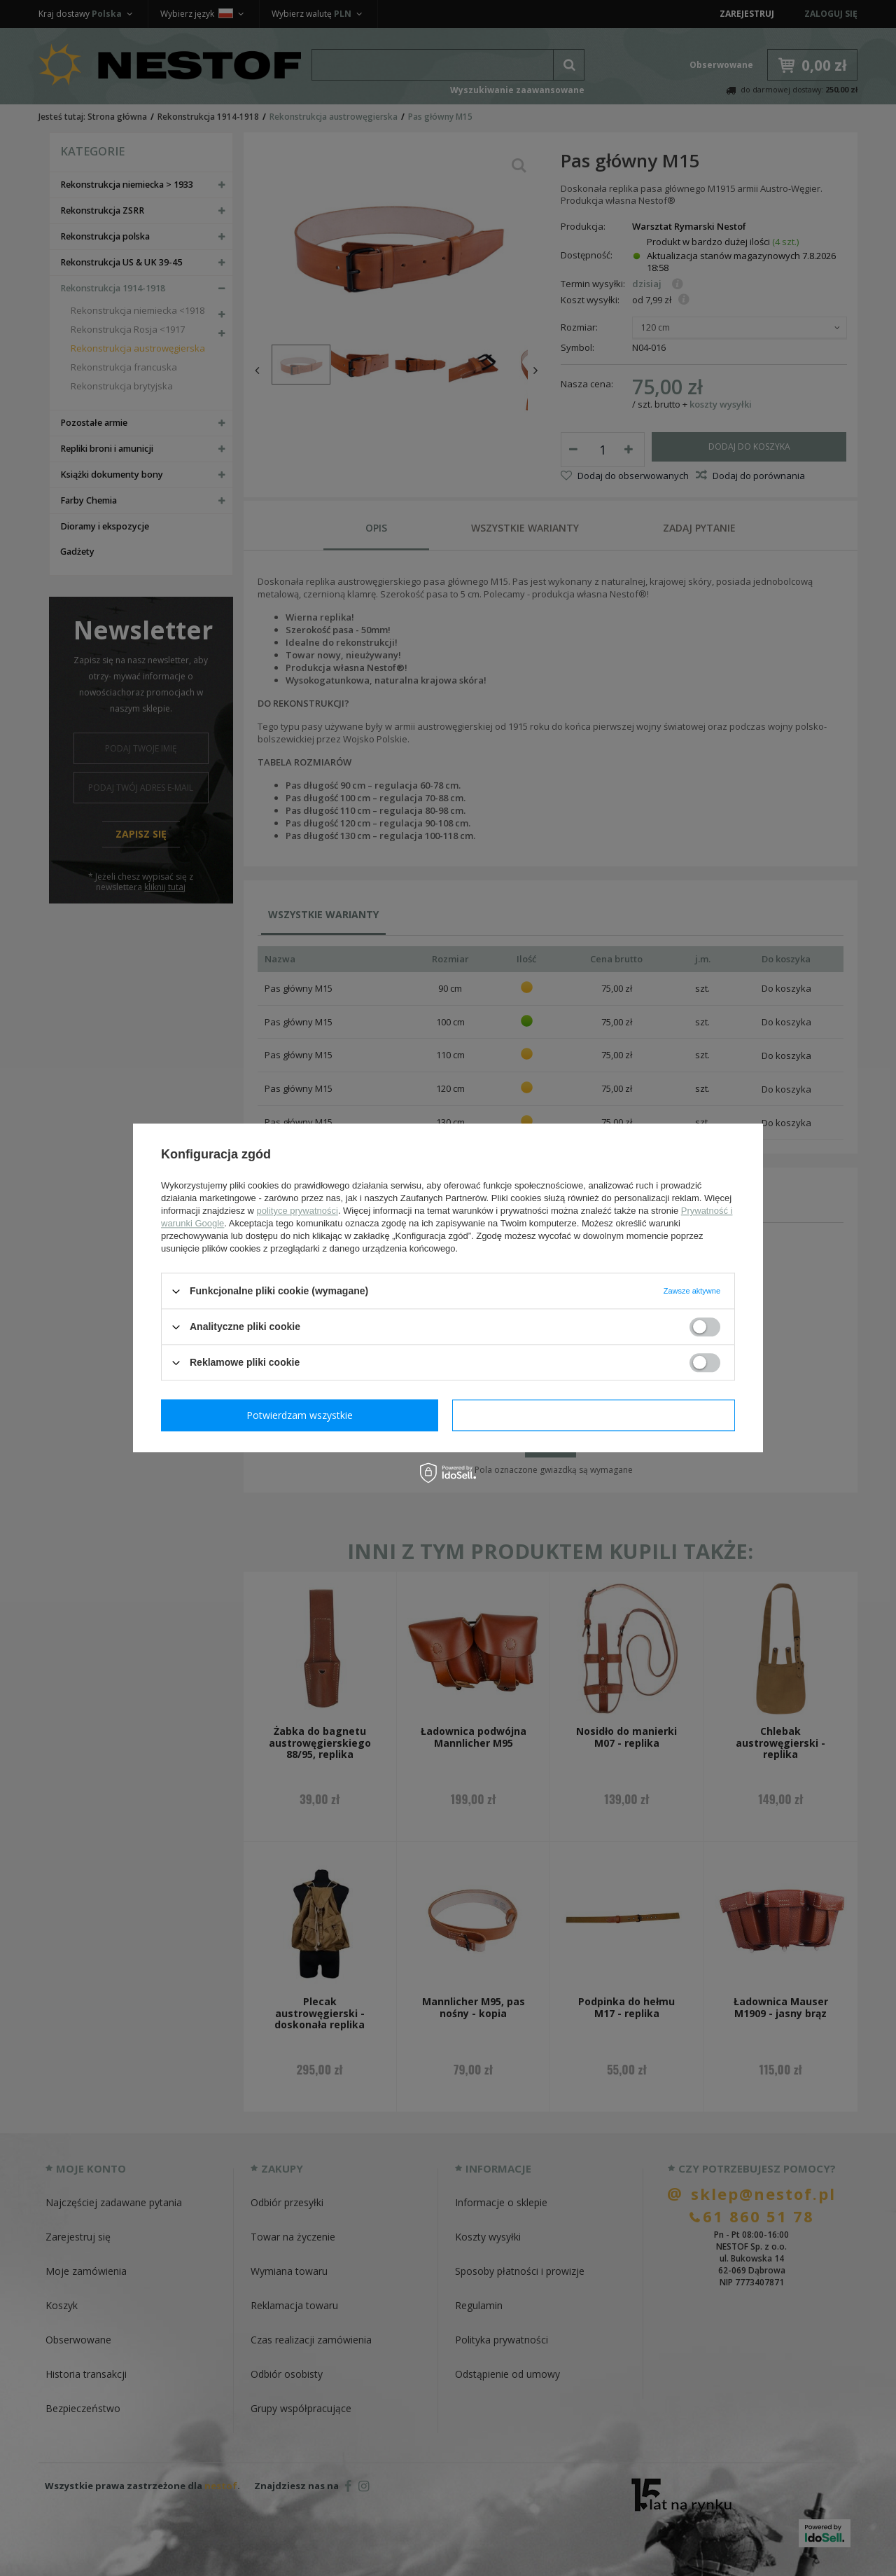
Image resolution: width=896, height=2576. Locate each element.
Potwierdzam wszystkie (596, 1415)
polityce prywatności (297, 1210)
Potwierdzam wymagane (302, 1415)
